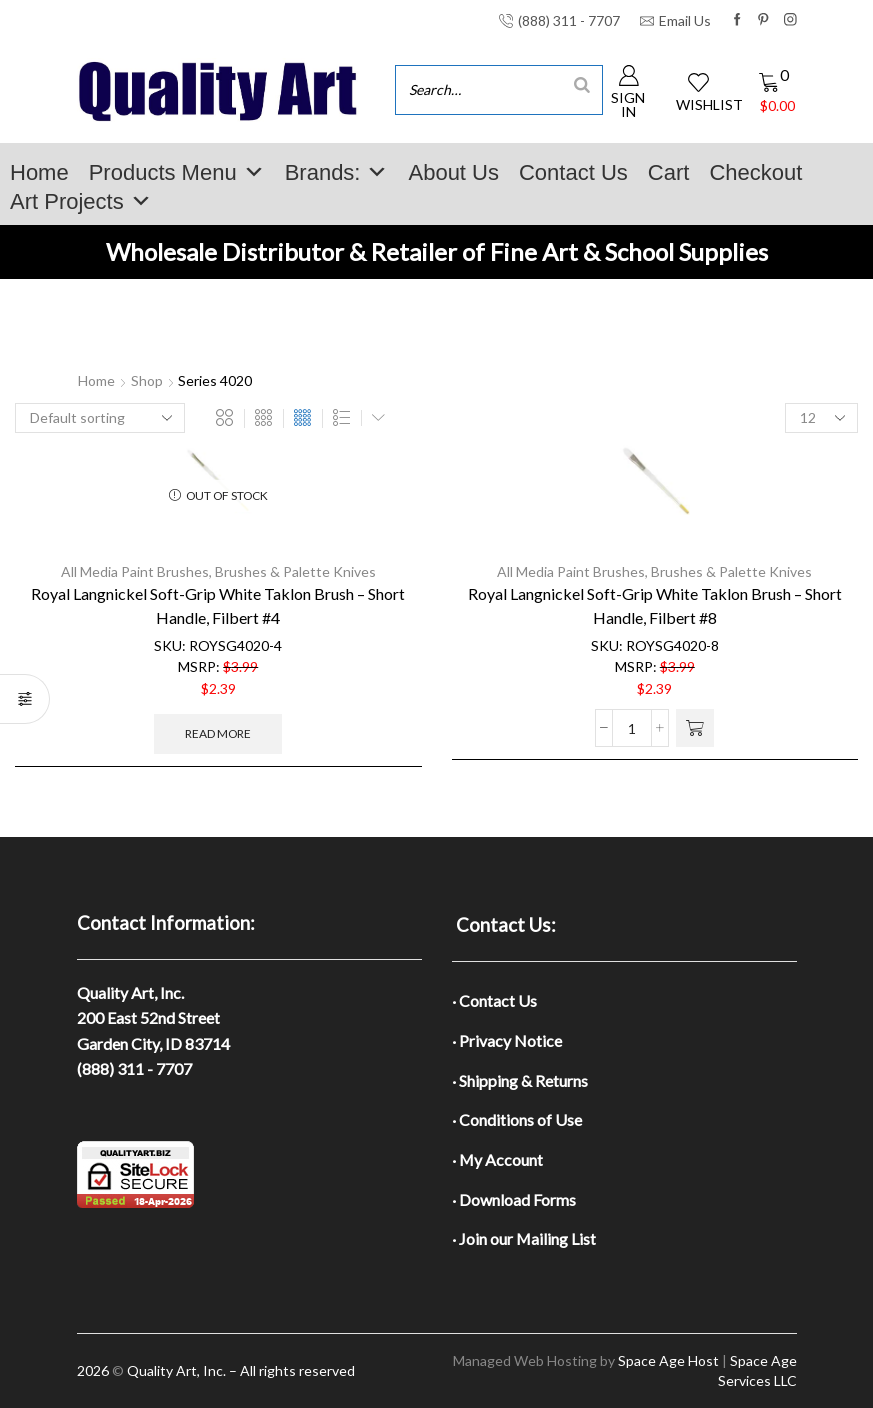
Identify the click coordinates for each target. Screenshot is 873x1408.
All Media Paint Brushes (135, 571)
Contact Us (573, 172)
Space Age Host (668, 1360)
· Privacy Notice (507, 1040)
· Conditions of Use (517, 1119)
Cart (669, 172)
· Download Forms (514, 1199)
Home (39, 172)
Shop (147, 380)
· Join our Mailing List (524, 1238)
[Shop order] (100, 418)
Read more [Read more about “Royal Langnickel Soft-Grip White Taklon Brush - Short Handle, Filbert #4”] (218, 733)
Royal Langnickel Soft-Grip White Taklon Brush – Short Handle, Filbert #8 (655, 605)
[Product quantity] (632, 728)
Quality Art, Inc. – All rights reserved (241, 1370)
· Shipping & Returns (520, 1080)
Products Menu (177, 172)
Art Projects (81, 201)
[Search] (582, 84)
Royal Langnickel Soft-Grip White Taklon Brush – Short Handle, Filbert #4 (218, 605)
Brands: (337, 172)
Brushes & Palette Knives (295, 571)
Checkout (755, 172)
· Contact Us (494, 1000)
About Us (453, 172)
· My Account (497, 1159)
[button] (695, 728)
